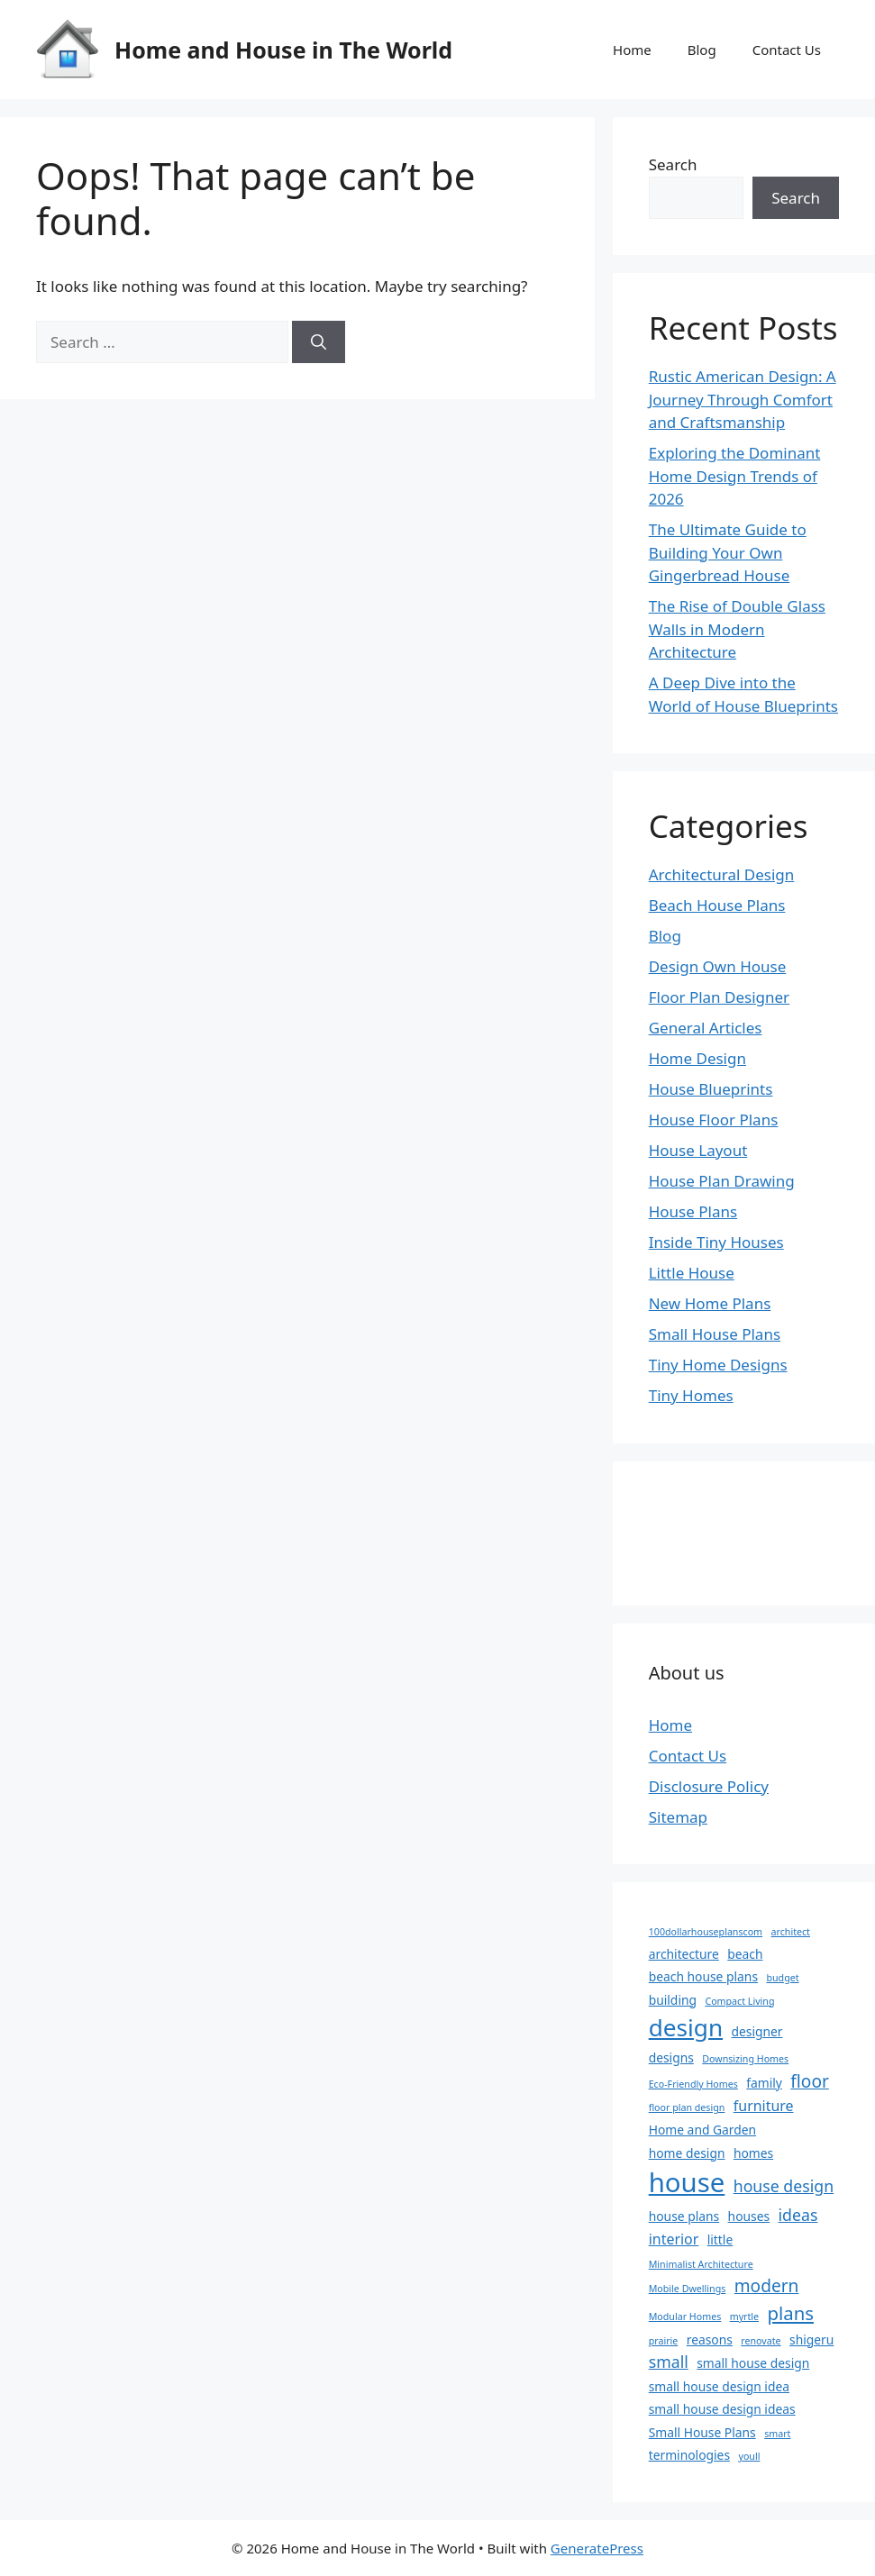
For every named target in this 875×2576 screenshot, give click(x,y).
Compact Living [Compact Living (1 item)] (739, 2001)
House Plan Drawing (722, 1180)
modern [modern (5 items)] (766, 2286)
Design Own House (718, 966)
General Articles (705, 1027)
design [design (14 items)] (686, 2027)
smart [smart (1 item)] (777, 2433)
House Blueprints (711, 1089)
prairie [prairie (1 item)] (664, 2341)
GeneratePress (597, 2548)
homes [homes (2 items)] (753, 2153)
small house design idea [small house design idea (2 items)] (719, 2386)
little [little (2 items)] (720, 2239)
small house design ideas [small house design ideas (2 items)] (722, 2408)
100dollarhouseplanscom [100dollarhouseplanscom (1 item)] (705, 1931)
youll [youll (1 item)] (749, 2456)
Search (673, 164)
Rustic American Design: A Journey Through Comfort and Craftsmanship (742, 399)
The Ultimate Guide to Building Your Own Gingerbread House (728, 552)
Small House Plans (714, 1334)
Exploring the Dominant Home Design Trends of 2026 (735, 475)
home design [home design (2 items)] (687, 2153)
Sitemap (678, 1817)
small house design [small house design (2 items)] (753, 2362)
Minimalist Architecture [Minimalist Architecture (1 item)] (701, 2264)
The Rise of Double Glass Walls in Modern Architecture (737, 629)
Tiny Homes (691, 1395)
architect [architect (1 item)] (790, 1931)
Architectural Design (722, 874)
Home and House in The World (283, 49)
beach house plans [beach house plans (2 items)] (703, 1976)
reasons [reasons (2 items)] (710, 2339)
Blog (702, 50)
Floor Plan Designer (719, 997)
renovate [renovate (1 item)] (760, 2341)
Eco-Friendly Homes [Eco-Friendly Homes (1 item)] (693, 2084)
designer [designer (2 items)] (756, 2031)
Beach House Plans (717, 905)
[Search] (318, 342)
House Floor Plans (714, 1119)
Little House (691, 1272)
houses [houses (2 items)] (749, 2216)
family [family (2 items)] (764, 2082)
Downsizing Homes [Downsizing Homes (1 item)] (745, 2059)
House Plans (693, 1211)
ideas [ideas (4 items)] (798, 2215)
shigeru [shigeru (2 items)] (811, 2339)
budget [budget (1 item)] (782, 1977)
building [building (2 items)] (673, 1999)
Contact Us (786, 50)
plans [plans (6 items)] (791, 2313)
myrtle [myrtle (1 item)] (744, 2316)
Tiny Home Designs (718, 1364)
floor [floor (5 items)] (809, 2081)
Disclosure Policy (709, 1786)
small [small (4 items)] (668, 2361)
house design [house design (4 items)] (784, 2186)
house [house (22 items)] (687, 2182)
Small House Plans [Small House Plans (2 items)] (702, 2432)
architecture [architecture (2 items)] (684, 1953)
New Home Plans (710, 1303)
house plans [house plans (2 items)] (684, 2216)
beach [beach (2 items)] (744, 1953)
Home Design (697, 1058)
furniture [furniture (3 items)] (764, 2106)
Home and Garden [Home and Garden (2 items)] (702, 2129)
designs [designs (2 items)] (671, 2057)
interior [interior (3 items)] (674, 2239)
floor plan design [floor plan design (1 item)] (687, 2107)
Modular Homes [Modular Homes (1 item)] (685, 2316)
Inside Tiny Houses (716, 1242)
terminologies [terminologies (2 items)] (689, 2454)
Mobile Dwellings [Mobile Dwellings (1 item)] (687, 2288)
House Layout (698, 1150)
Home (632, 50)
